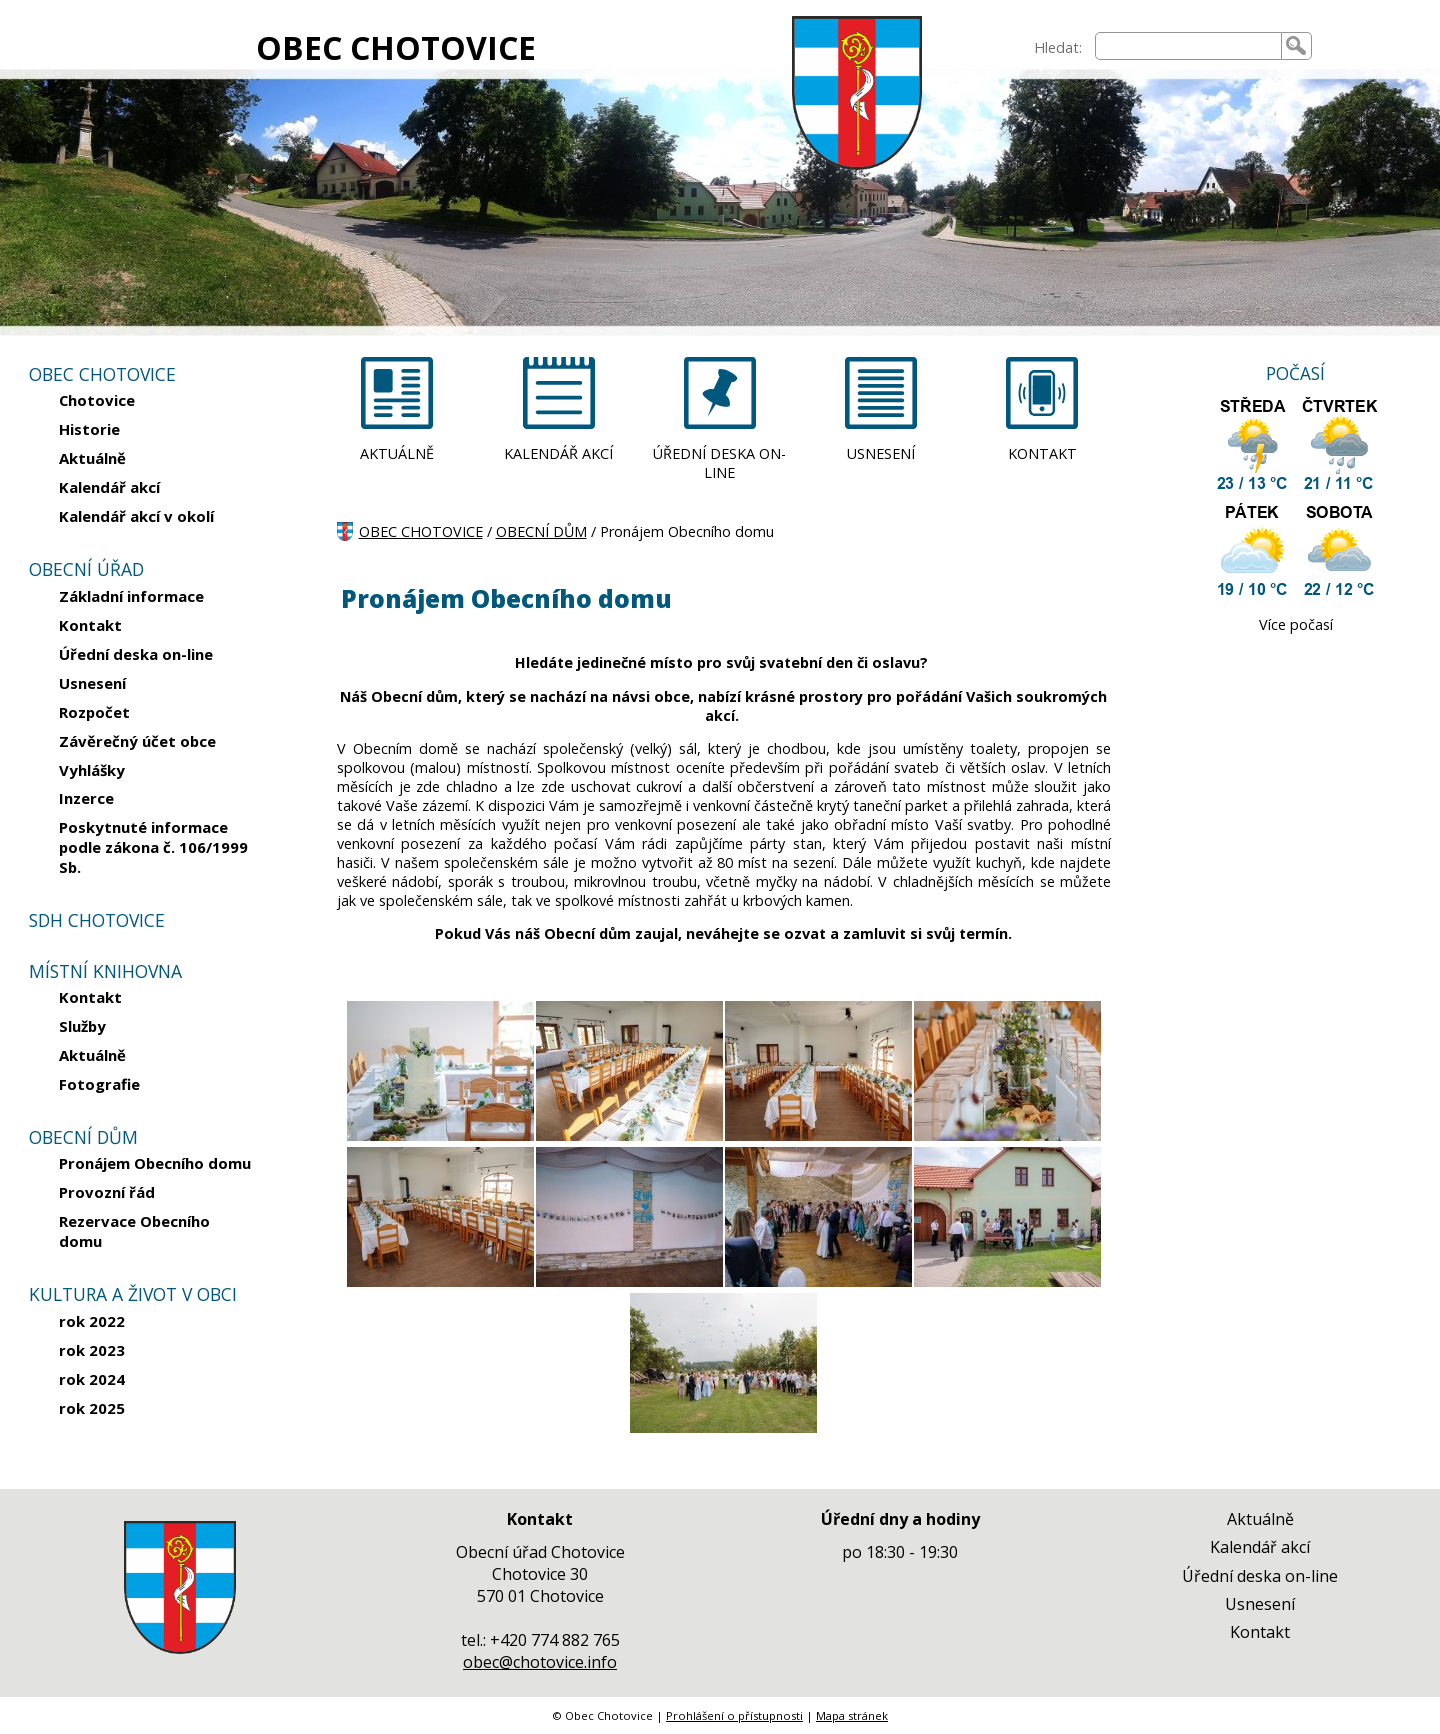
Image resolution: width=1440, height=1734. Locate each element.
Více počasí (1296, 624)
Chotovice (97, 400)
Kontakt (90, 625)
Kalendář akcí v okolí (136, 516)
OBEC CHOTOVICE (396, 47)
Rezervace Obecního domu (134, 1231)
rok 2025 (92, 1408)
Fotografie (99, 1084)
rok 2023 (92, 1350)
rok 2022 (92, 1321)
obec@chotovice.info (540, 1662)
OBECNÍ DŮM (541, 531)
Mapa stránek (852, 1715)
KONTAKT (1042, 453)
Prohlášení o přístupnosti (734, 1715)
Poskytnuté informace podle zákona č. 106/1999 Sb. (153, 847)
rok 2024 (92, 1379)
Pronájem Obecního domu (155, 1163)
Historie (89, 429)
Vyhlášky (92, 770)
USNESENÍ (881, 453)
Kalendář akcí (109, 487)
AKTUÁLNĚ (397, 453)
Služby (82, 1026)
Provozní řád (107, 1192)
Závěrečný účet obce (137, 741)
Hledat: (1058, 47)
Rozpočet (94, 712)
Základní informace (131, 596)
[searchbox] (1188, 46)
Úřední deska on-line (136, 654)
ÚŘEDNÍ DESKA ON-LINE (719, 463)
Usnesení (92, 683)
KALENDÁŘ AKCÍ (558, 453)
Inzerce (86, 798)
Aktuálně (92, 458)
